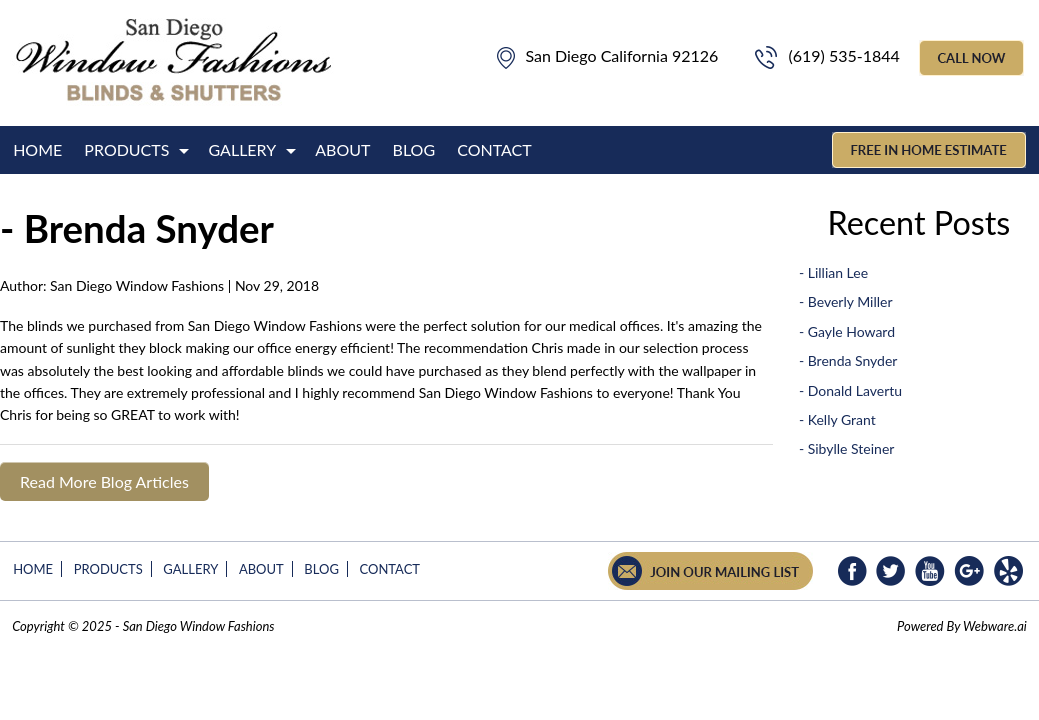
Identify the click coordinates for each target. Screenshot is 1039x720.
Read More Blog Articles (104, 481)
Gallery (243, 149)
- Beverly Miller (846, 301)
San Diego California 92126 (607, 55)
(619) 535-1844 (826, 55)
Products (126, 149)
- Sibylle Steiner (846, 448)
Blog (414, 149)
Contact (494, 149)
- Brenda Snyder (848, 360)
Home (37, 149)
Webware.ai (995, 626)
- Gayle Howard (847, 331)
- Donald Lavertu (850, 390)
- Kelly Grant (837, 419)
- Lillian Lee (833, 272)
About (342, 149)
